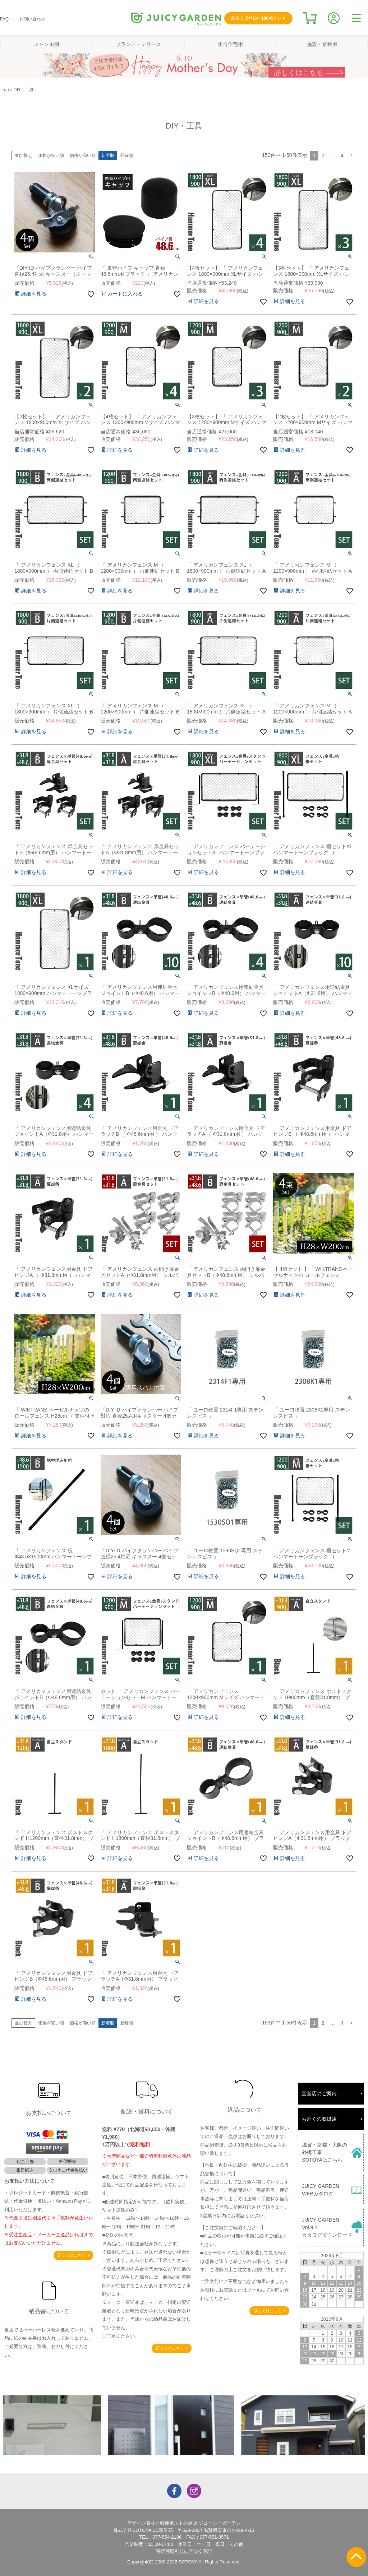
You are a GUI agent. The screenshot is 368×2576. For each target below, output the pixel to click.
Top (5, 89)
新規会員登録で (258, 18)
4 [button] (342, 155)
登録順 (126, 155)
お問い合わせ (32, 19)
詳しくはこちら (72, 2255)
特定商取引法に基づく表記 (184, 2551)
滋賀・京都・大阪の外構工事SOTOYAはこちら (324, 2152)
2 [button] (322, 155)
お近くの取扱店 (319, 2119)
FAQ (4, 19)
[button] (351, 155)
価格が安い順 (51, 155)
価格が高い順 (83, 155)
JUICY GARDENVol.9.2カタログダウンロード (327, 2227)
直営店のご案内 (319, 2093)
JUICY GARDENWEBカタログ (320, 2189)
